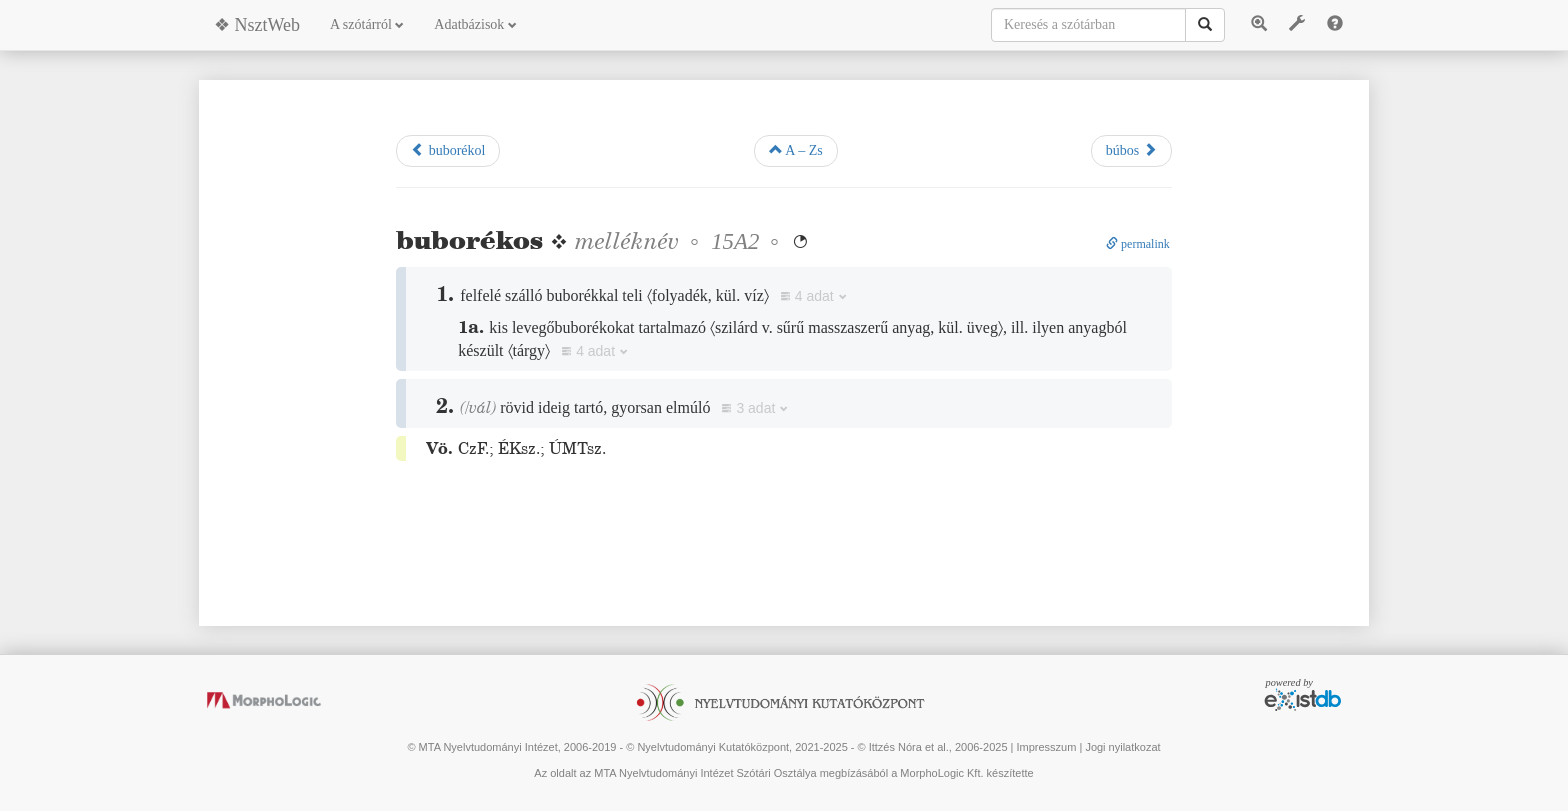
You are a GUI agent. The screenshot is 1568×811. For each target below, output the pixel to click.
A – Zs (796, 150)
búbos (1131, 150)
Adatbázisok (475, 24)
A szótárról (367, 24)
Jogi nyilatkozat (1122, 747)
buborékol (448, 150)
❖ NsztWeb (257, 25)
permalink (1138, 244)
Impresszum (1046, 747)
